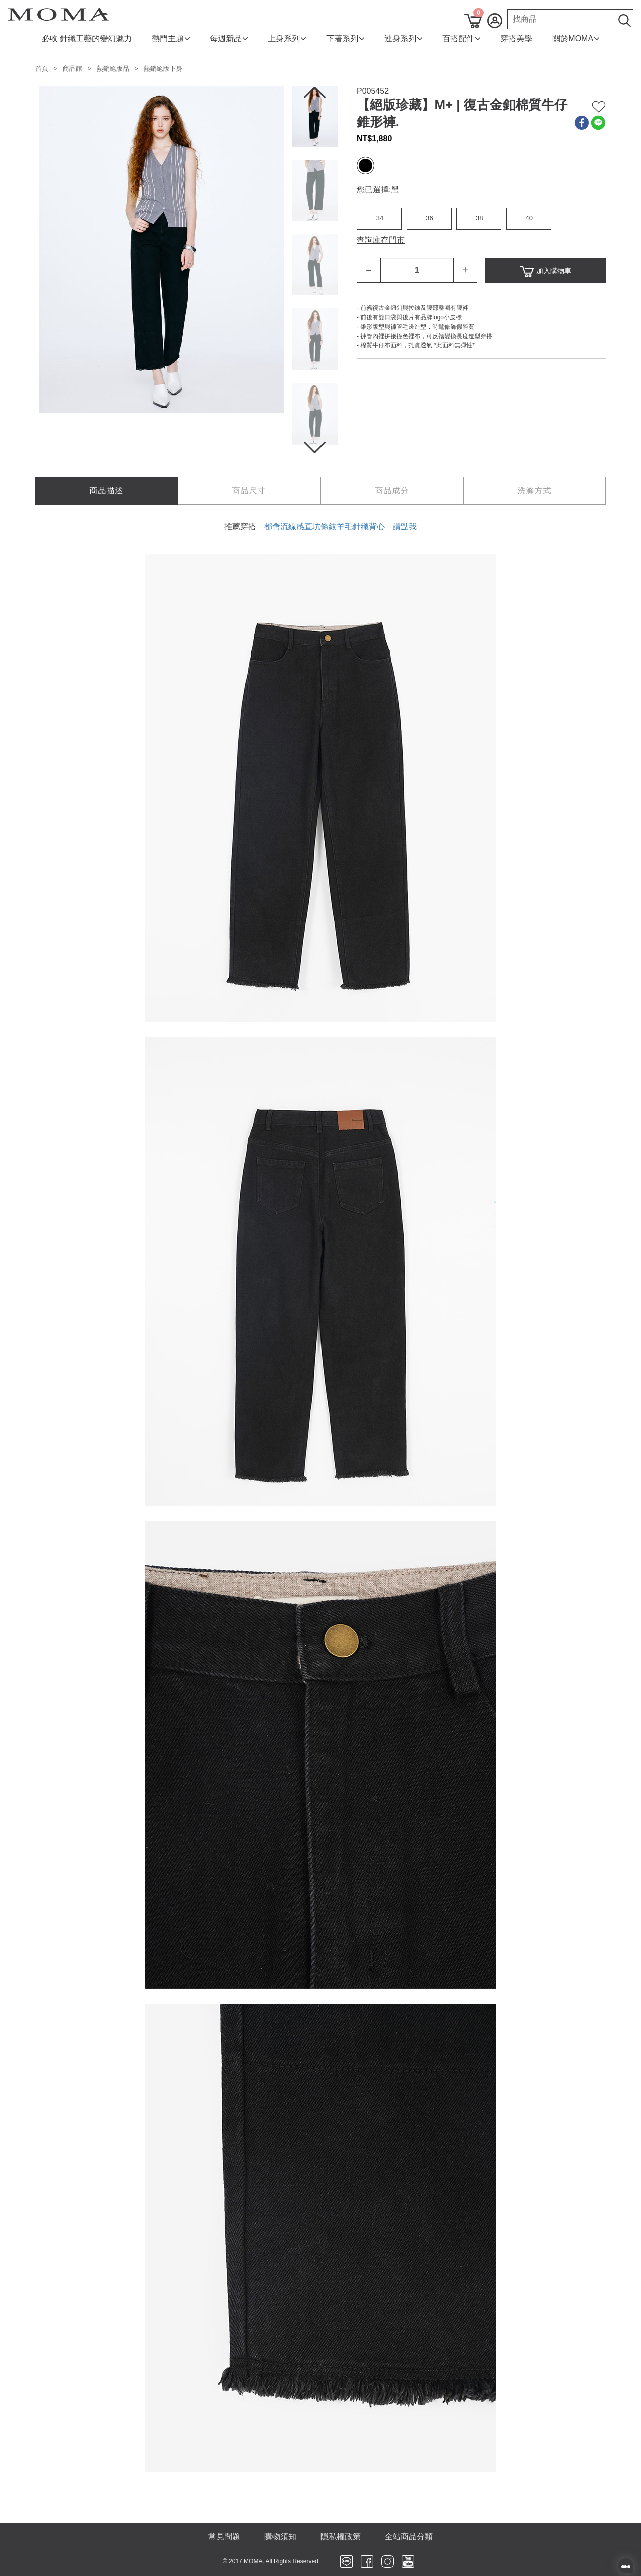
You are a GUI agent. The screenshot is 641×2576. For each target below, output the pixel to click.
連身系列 (403, 38)
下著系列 (345, 38)
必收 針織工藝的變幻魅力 (87, 38)
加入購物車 (545, 272)
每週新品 (229, 38)
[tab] (106, 491)
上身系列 (287, 38)
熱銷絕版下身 (163, 68)
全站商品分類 (409, 2536)
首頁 (41, 68)
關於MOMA (575, 38)
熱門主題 (171, 38)
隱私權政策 (340, 2536)
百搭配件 (461, 38)
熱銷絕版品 (113, 68)
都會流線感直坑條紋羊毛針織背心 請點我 (340, 526)
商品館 (72, 68)
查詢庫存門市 (381, 240)
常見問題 (224, 2536)
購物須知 (280, 2536)
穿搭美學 (516, 38)
